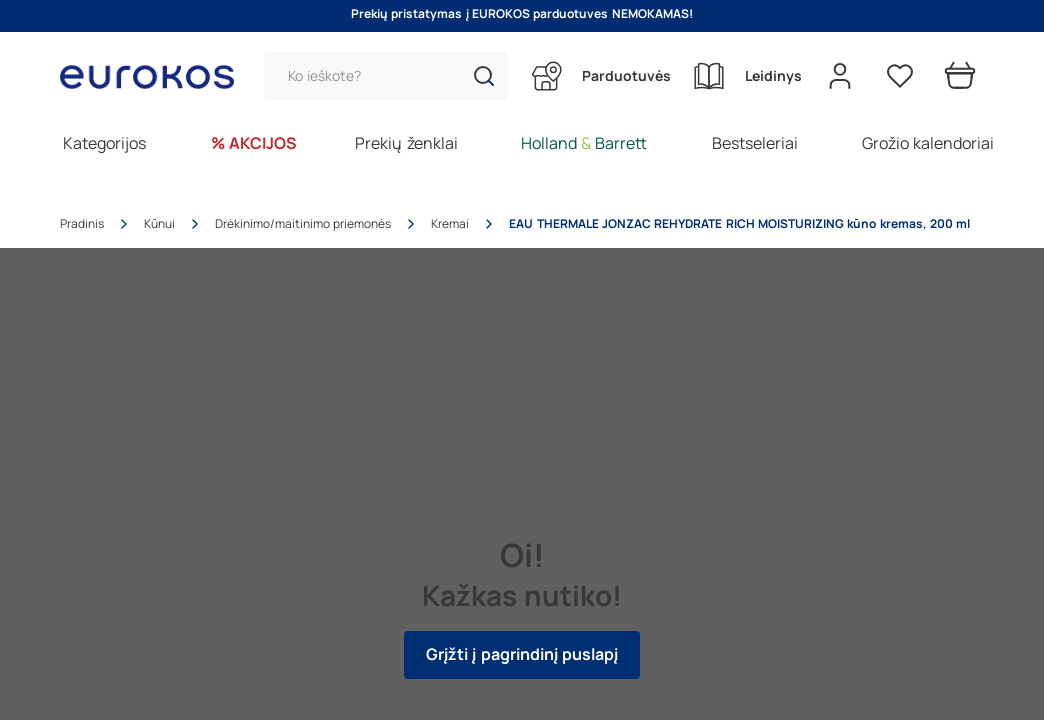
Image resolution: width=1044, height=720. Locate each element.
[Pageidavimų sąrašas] (900, 76)
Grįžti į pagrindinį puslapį (522, 654)
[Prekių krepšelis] (960, 76)
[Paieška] (386, 76)
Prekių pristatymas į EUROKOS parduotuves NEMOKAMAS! (522, 14)
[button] (484, 76)
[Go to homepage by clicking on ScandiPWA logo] (155, 76)
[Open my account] (840, 76)
